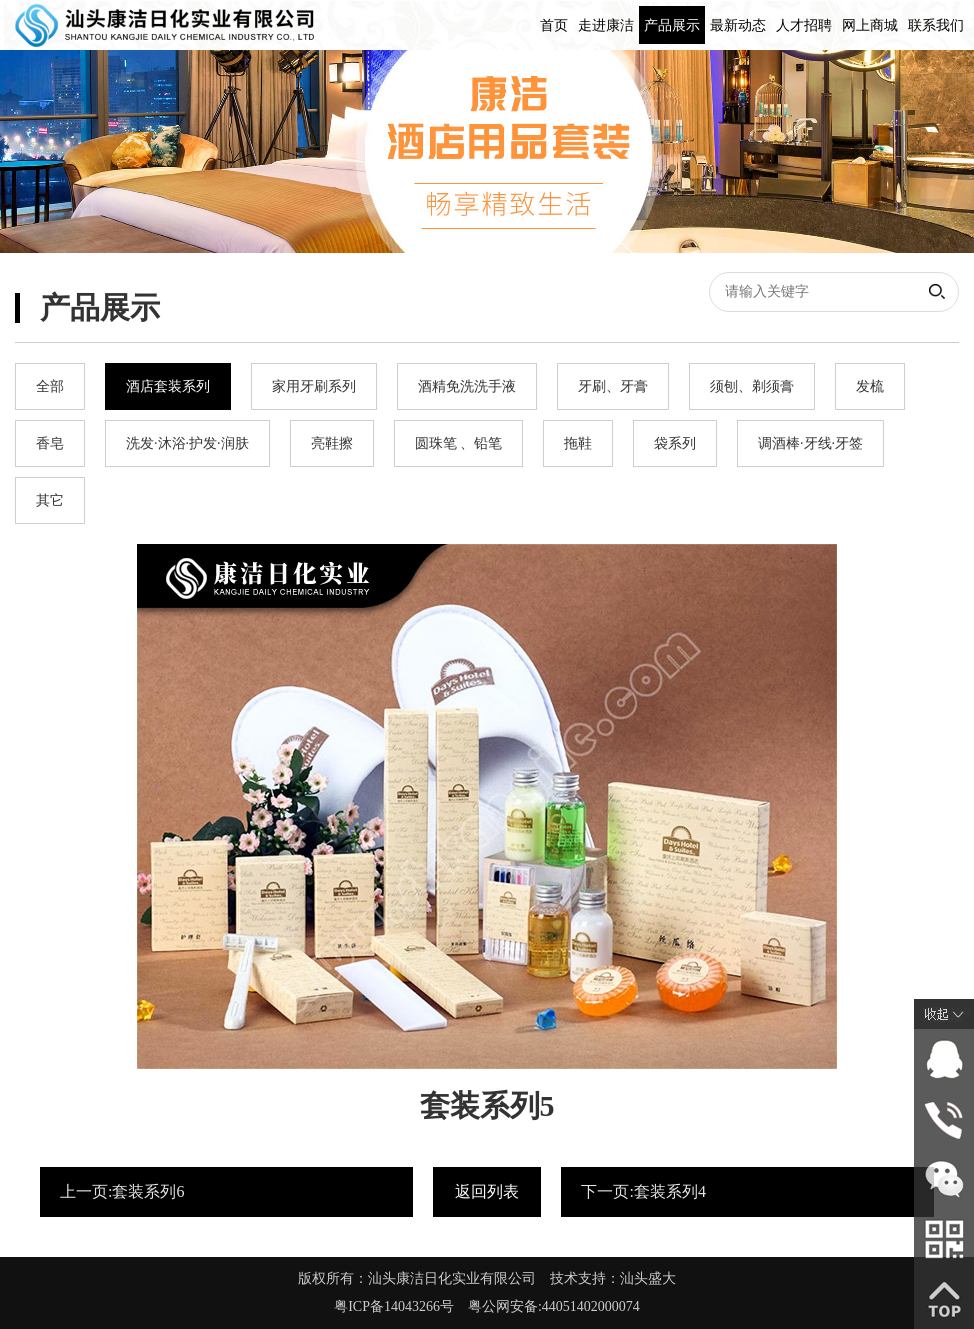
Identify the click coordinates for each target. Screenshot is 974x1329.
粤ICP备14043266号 (401, 1306)
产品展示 (672, 25)
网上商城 (870, 25)
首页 (554, 25)
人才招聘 (804, 25)
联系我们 (936, 25)
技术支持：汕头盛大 (613, 1278)
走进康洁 (606, 25)
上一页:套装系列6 (122, 1191)
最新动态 (738, 25)
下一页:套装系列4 (643, 1191)
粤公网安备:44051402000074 (554, 1306)
